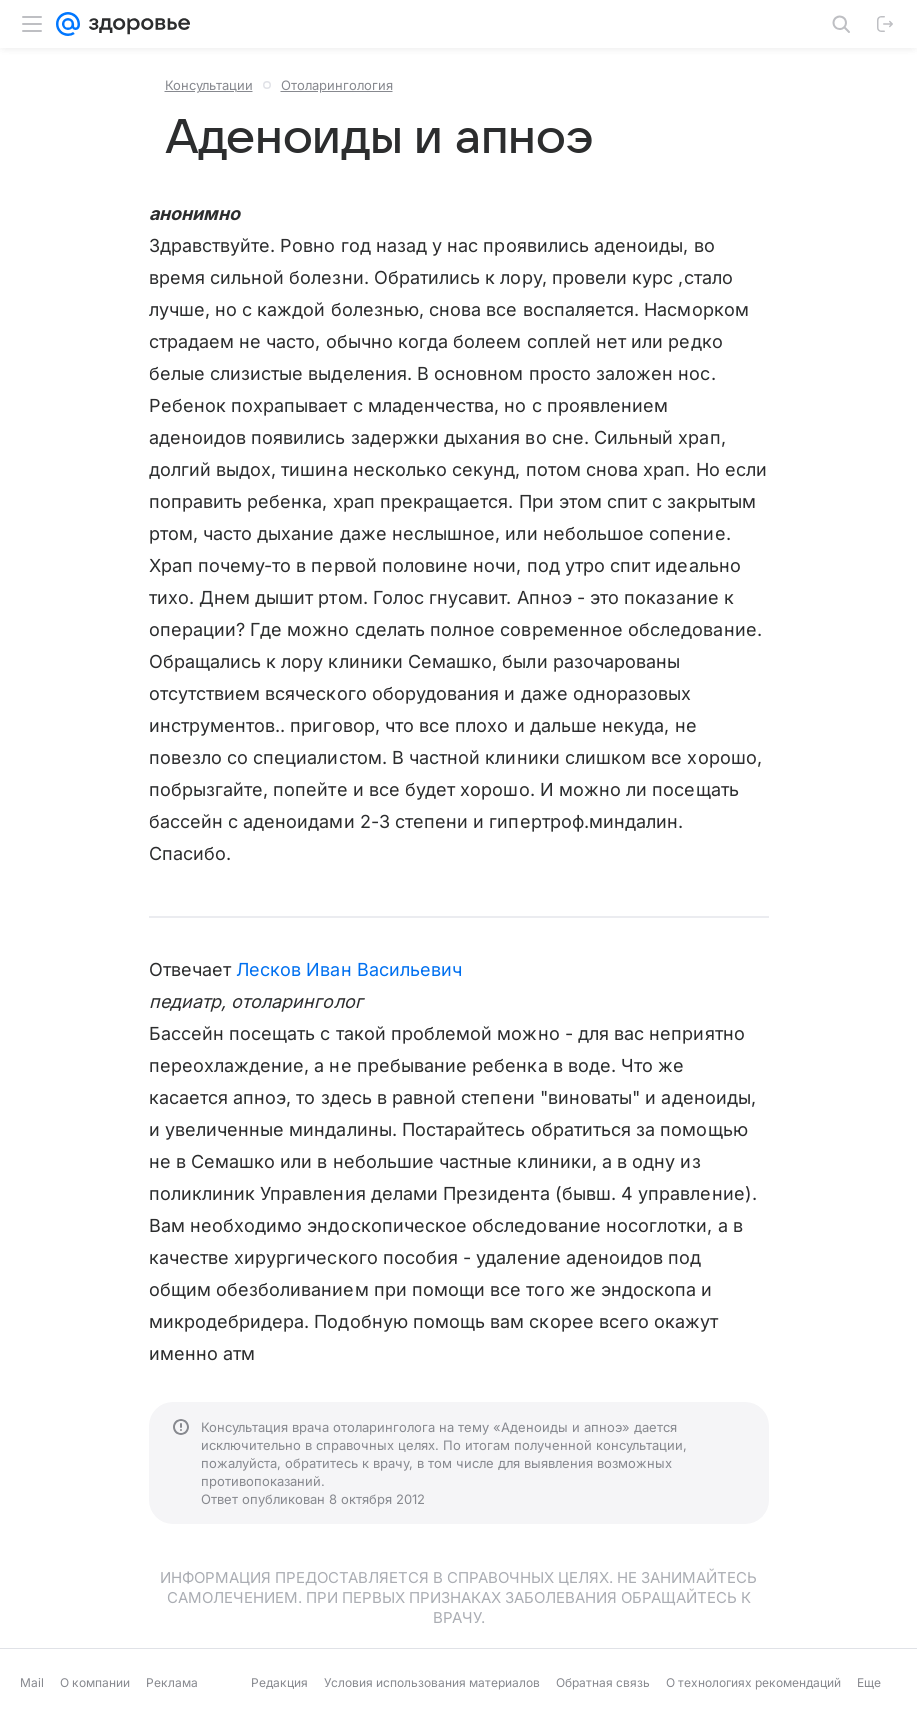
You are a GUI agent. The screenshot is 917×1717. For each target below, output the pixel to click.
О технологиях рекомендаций (753, 1682)
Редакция (279, 1682)
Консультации (209, 85)
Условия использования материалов (432, 1682)
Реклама (172, 1682)
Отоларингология (337, 85)
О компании (95, 1682)
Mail (32, 1682)
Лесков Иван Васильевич (349, 969)
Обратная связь (603, 1682)
